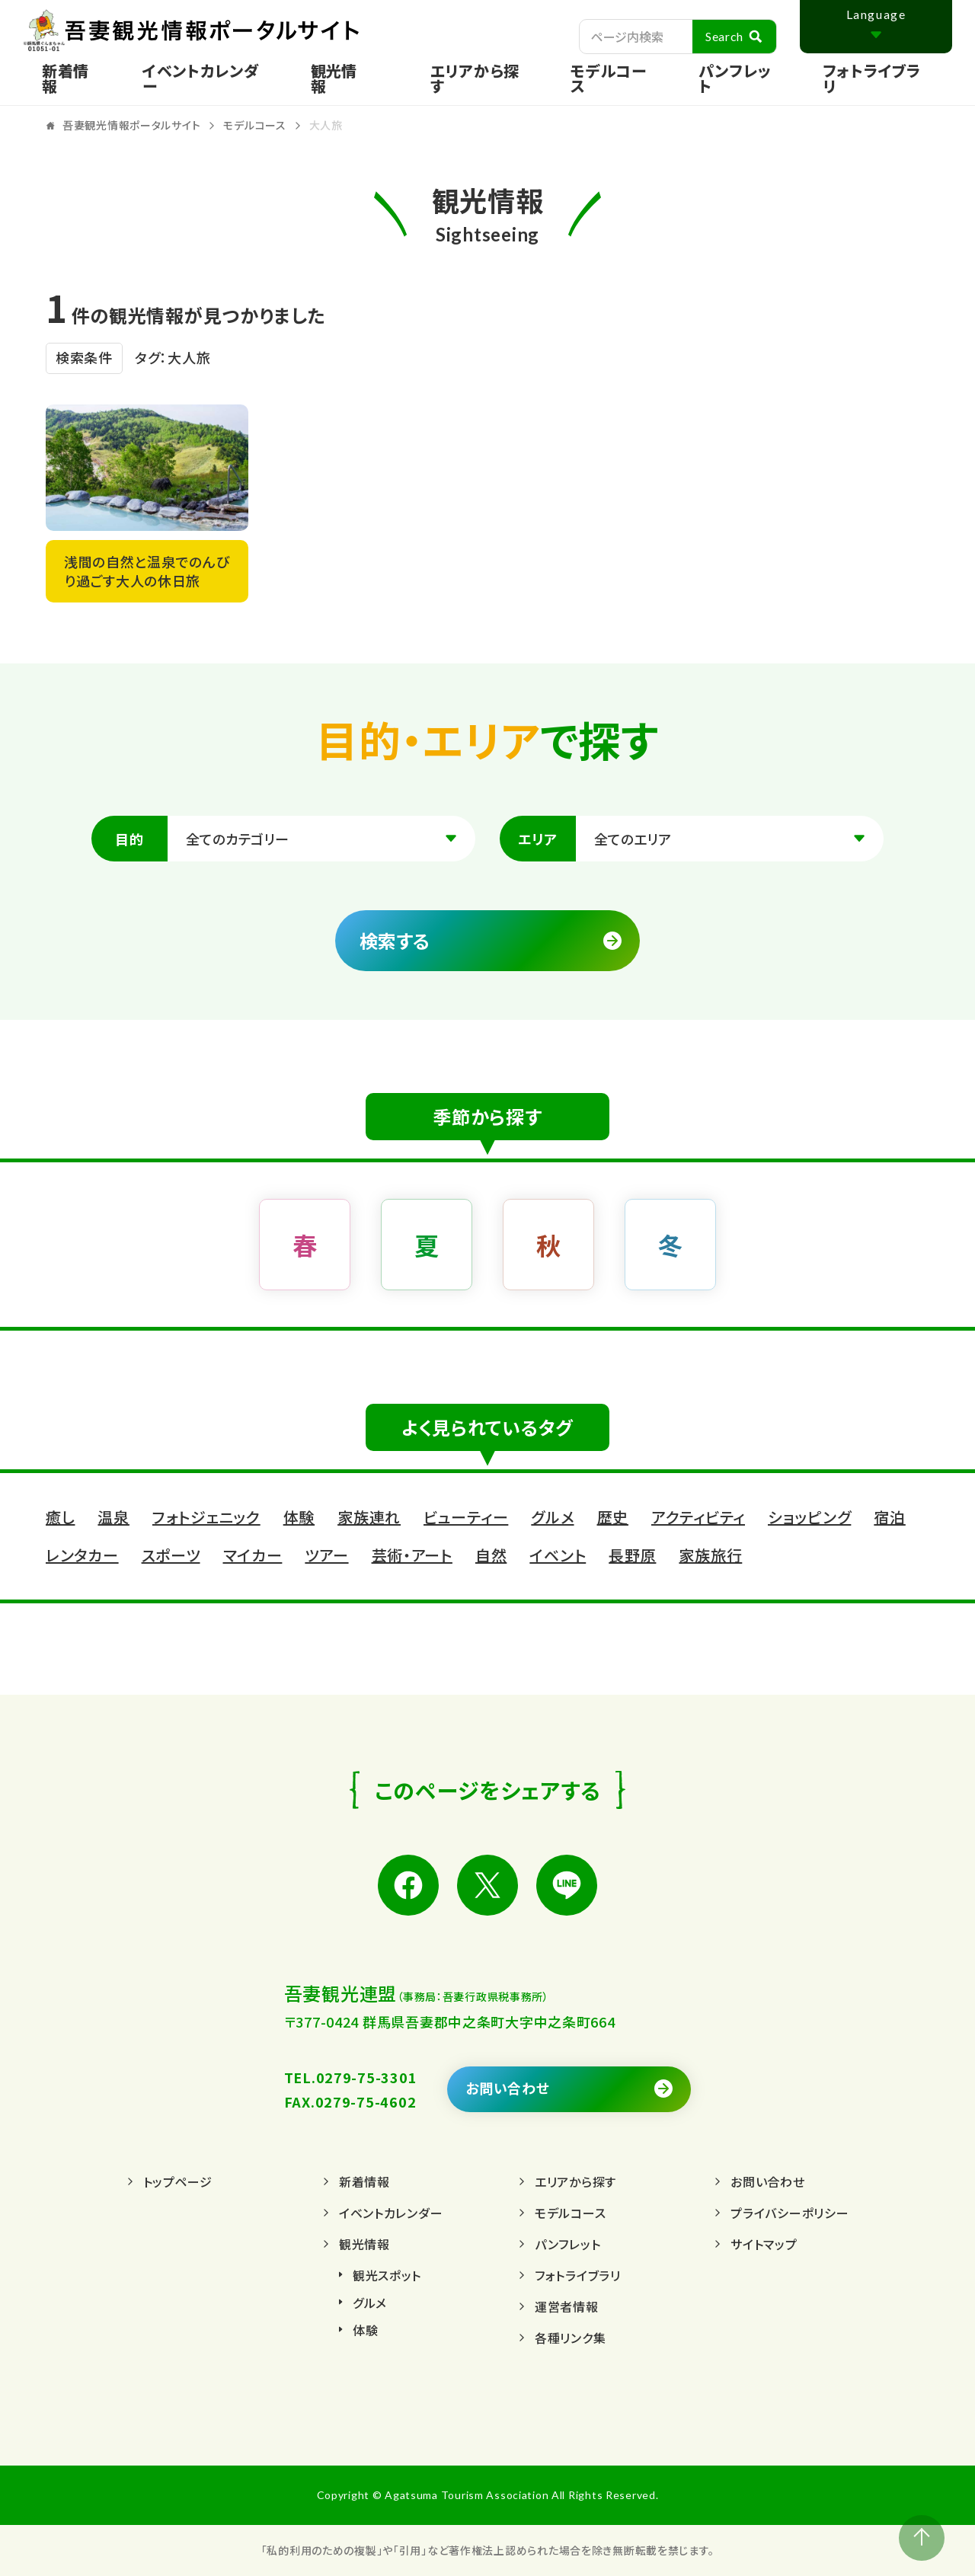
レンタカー (82, 1555)
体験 (299, 1517)
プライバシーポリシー (789, 2213)
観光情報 (364, 2244)
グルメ (552, 1517)
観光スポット (387, 2275)
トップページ (178, 2181)
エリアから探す (474, 78)
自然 (491, 1555)
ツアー (326, 1555)
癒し (60, 1517)
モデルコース (609, 78)
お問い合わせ (507, 2088)
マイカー (253, 1555)
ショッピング (809, 1517)
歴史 (612, 1517)
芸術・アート (412, 1555)
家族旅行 (710, 1555)
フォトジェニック (206, 1517)
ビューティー (466, 1517)
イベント (557, 1555)
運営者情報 (567, 2306)
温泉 (113, 1517)
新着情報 (65, 78)
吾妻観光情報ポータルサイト (236, 30)
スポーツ (171, 1555)
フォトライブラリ (872, 78)
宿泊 (889, 1517)
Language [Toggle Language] (876, 14)
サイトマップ (763, 2244)
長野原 (632, 1555)
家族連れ (369, 1517)
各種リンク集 (570, 2338)
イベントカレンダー (200, 78)
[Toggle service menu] (351, 78)
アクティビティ (698, 1517)
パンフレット (735, 78)
